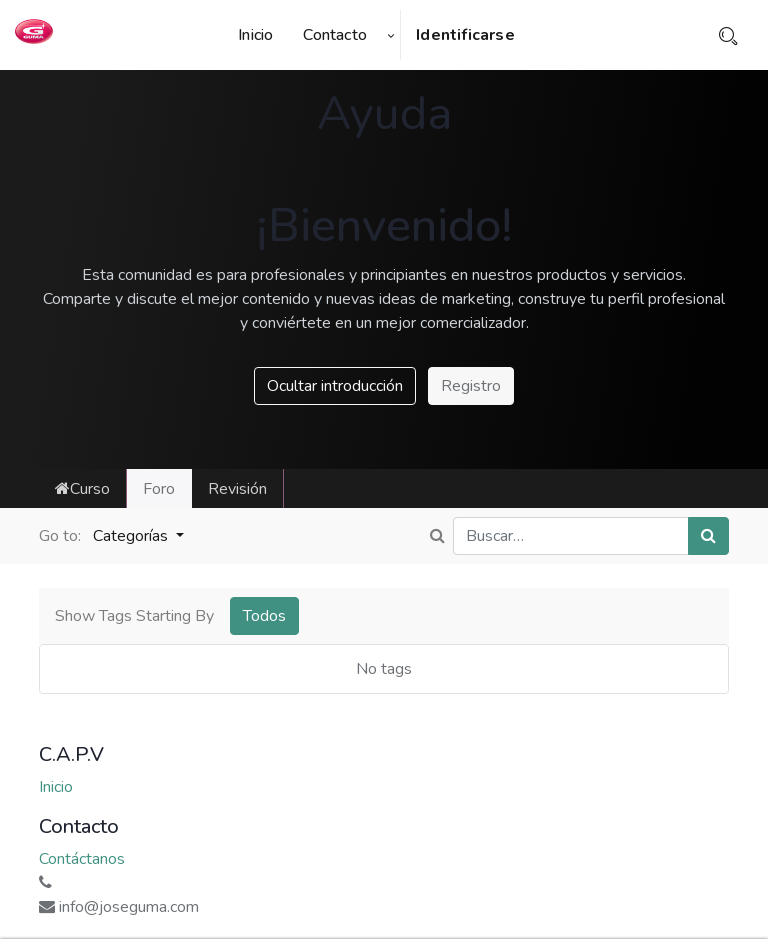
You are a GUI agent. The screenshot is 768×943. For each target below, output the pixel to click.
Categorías (132, 536)
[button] (391, 35)
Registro (471, 386)
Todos (264, 616)
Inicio (56, 787)
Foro (159, 489)
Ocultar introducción (335, 386)
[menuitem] (263, 35)
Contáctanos (82, 859)
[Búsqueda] (708, 536)
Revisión (237, 489)
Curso (82, 489)
